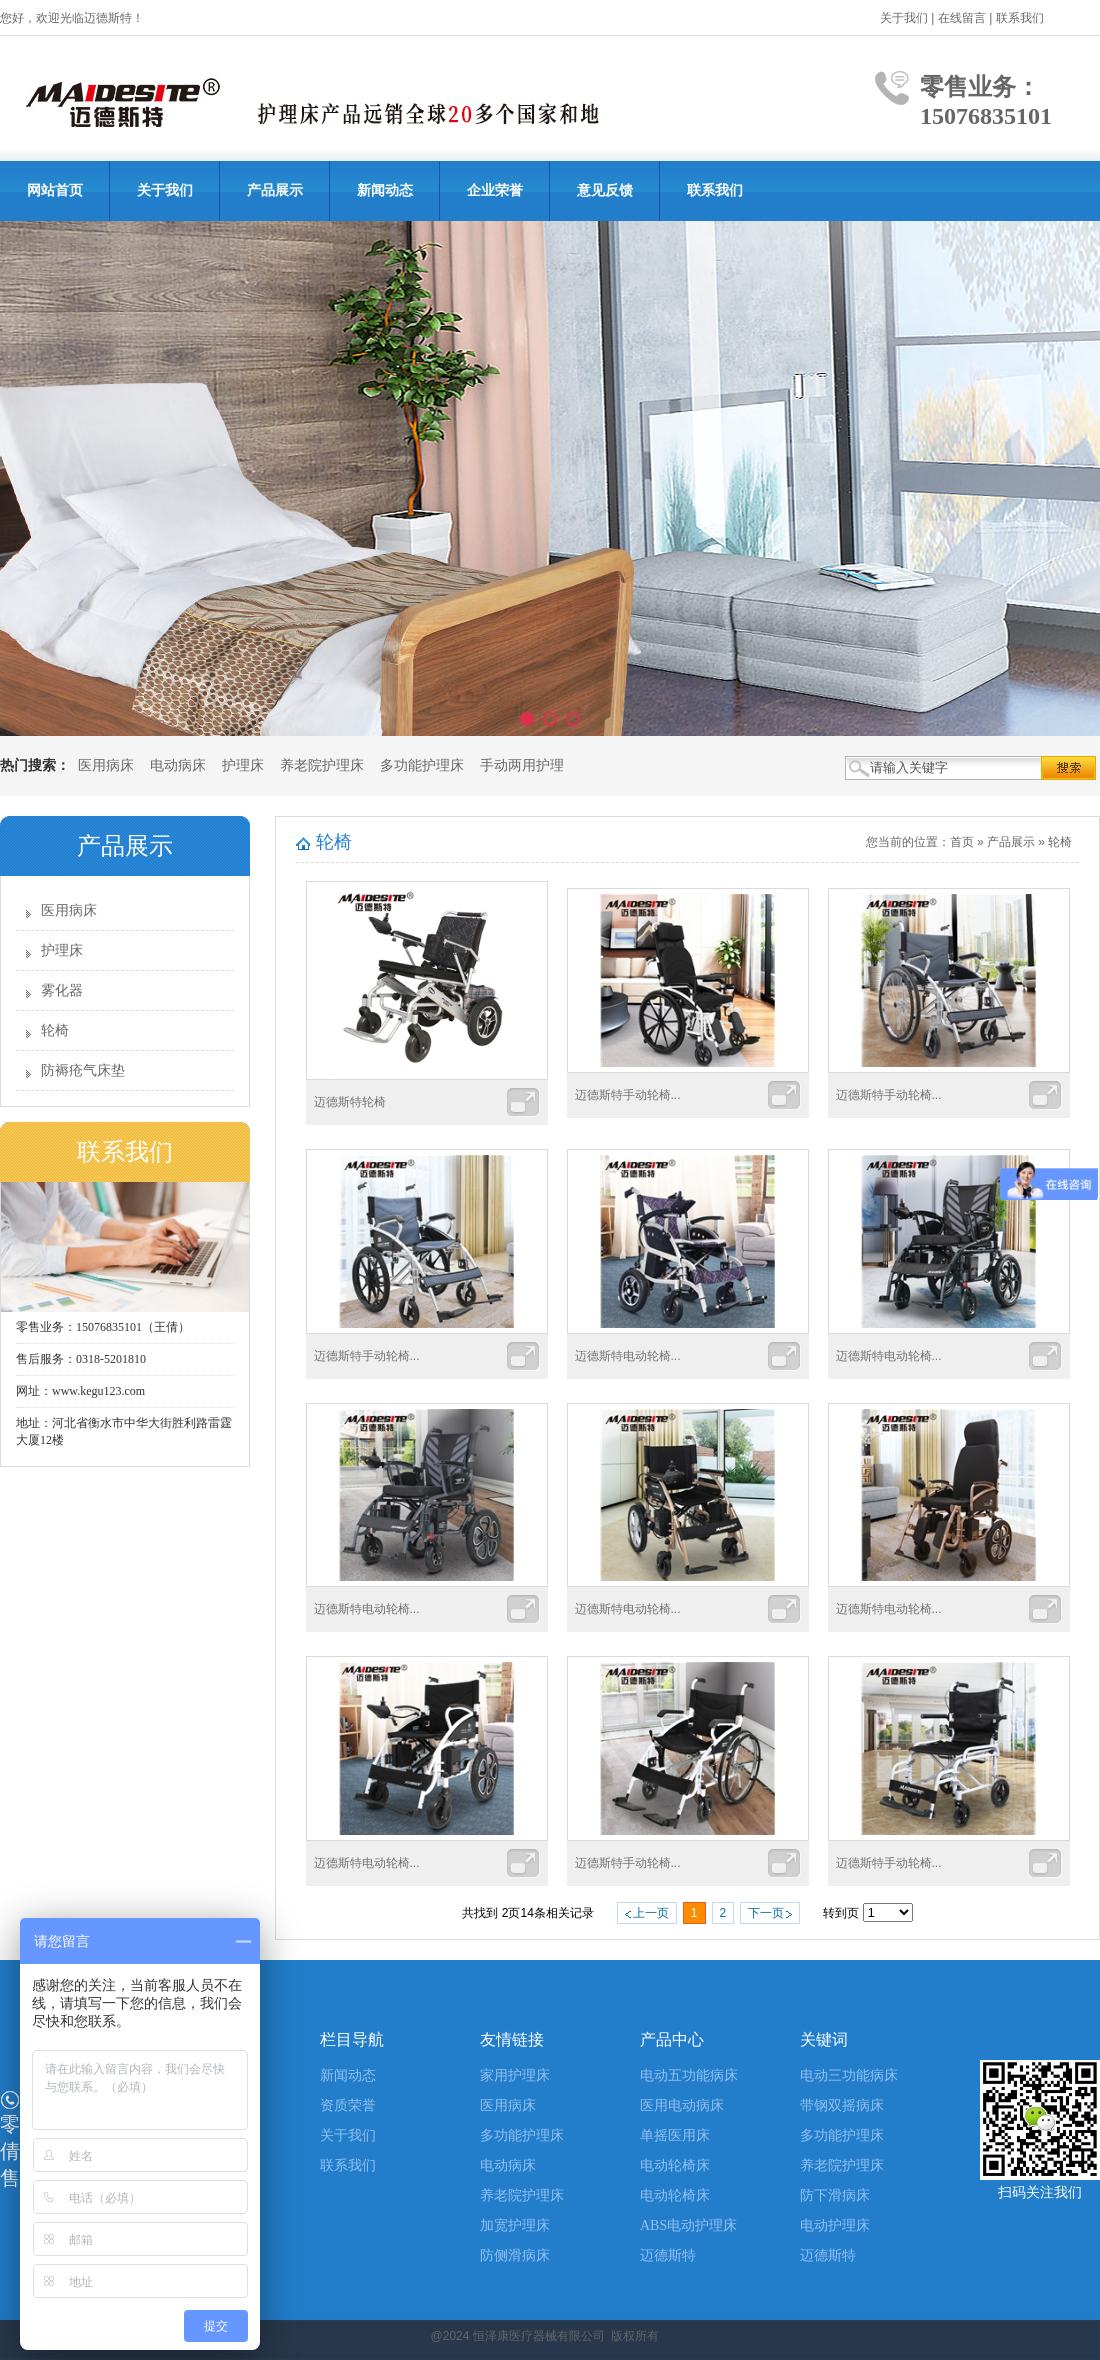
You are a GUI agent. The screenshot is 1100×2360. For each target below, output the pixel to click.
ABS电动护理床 (688, 2225)
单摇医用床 (675, 2135)
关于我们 (904, 18)
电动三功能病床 (849, 2075)
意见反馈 (605, 190)
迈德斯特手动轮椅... (628, 1095)
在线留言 (962, 18)
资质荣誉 (348, 2105)
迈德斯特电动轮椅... (628, 1356)
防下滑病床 (835, 2195)
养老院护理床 (322, 765)
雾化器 (62, 990)
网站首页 (55, 190)
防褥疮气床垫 (83, 1070)
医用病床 (106, 765)
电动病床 (178, 765)
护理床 (243, 765)
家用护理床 (515, 2075)
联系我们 (1020, 18)
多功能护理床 (422, 765)
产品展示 (275, 190)
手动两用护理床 (529, 765)
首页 (962, 842)
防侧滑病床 (515, 2255)
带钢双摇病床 (842, 2105)
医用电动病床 (682, 2105)
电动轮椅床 (675, 2165)
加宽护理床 (515, 2225)
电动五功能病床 (689, 2075)
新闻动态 (385, 190)
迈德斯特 (668, 2255)
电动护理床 (835, 2225)
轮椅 (55, 1030)
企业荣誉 (495, 190)
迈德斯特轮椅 (350, 1102)
